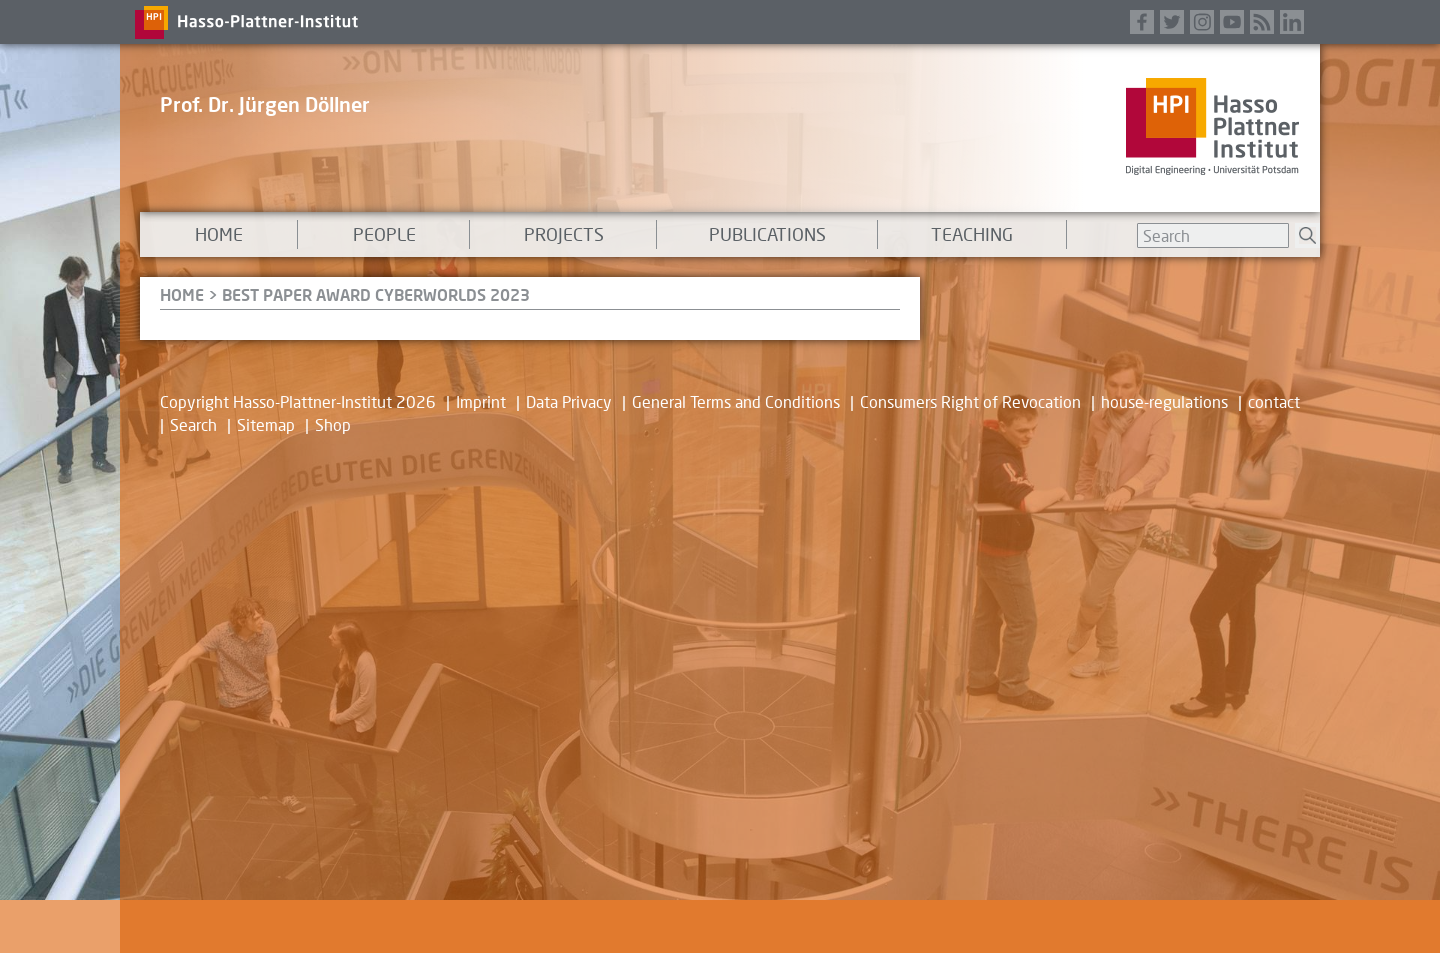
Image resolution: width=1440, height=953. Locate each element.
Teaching (972, 234)
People (384, 234)
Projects (564, 234)
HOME (182, 294)
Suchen (1307, 235)
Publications (767, 234)
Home (219, 234)
